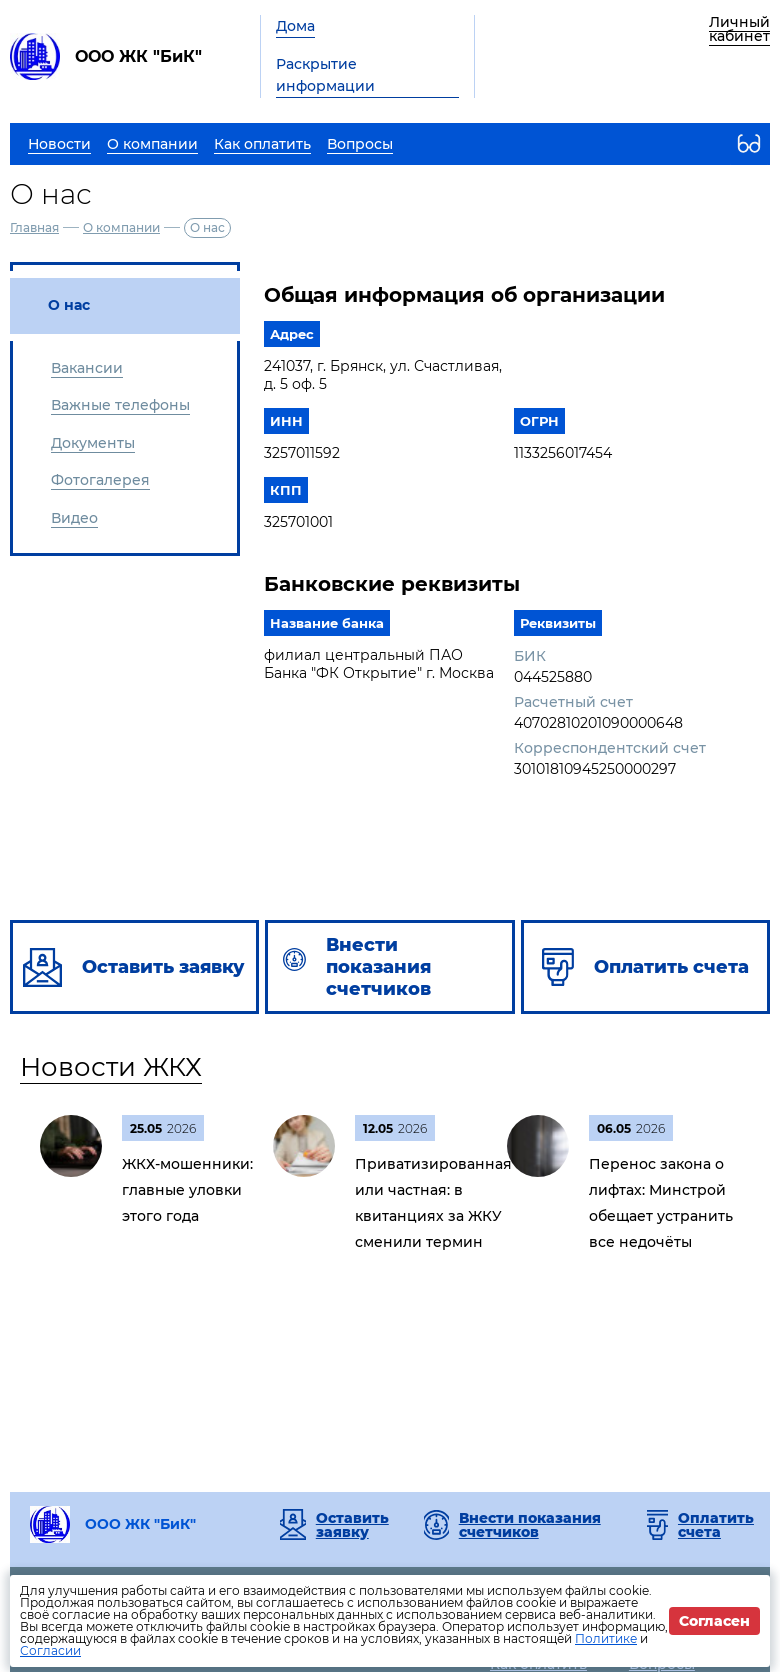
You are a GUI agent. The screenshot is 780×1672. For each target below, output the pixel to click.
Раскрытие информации (325, 75)
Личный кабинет (739, 29)
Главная (34, 227)
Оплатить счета (716, 1525)
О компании (121, 227)
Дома (295, 26)
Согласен (714, 1621)
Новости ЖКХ (111, 1067)
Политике (606, 1638)
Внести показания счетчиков (530, 1525)
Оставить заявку (352, 1525)
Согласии (50, 1650)
